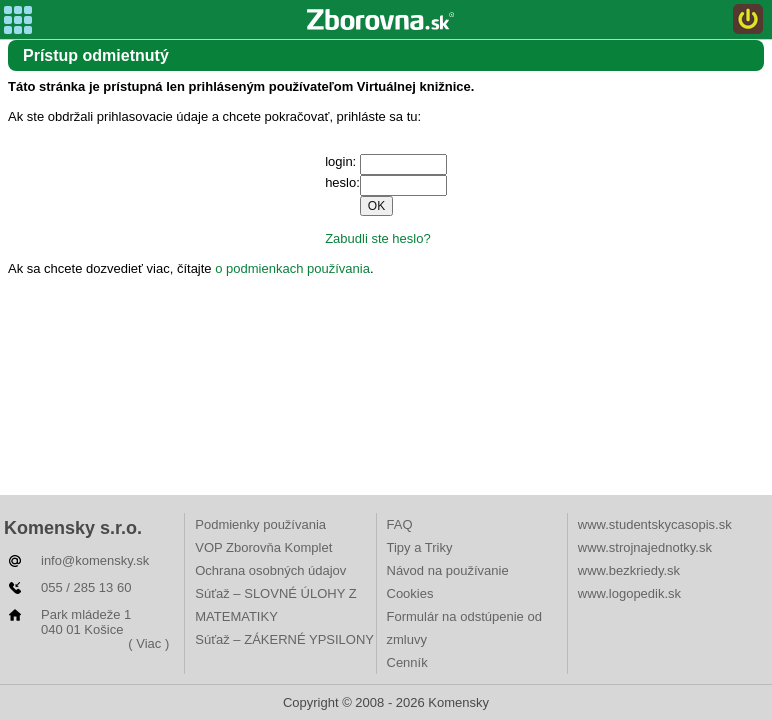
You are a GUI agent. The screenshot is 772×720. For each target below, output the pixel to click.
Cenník (407, 662)
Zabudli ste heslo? (378, 238)
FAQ (400, 524)
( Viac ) (148, 643)
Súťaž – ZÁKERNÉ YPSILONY (284, 639)
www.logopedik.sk (629, 593)
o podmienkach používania (292, 268)
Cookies (410, 593)
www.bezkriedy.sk (629, 570)
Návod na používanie (448, 570)
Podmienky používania (260, 524)
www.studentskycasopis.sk (655, 524)
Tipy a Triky (420, 547)
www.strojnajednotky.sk (645, 547)
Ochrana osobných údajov (270, 570)
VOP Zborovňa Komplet (263, 547)
